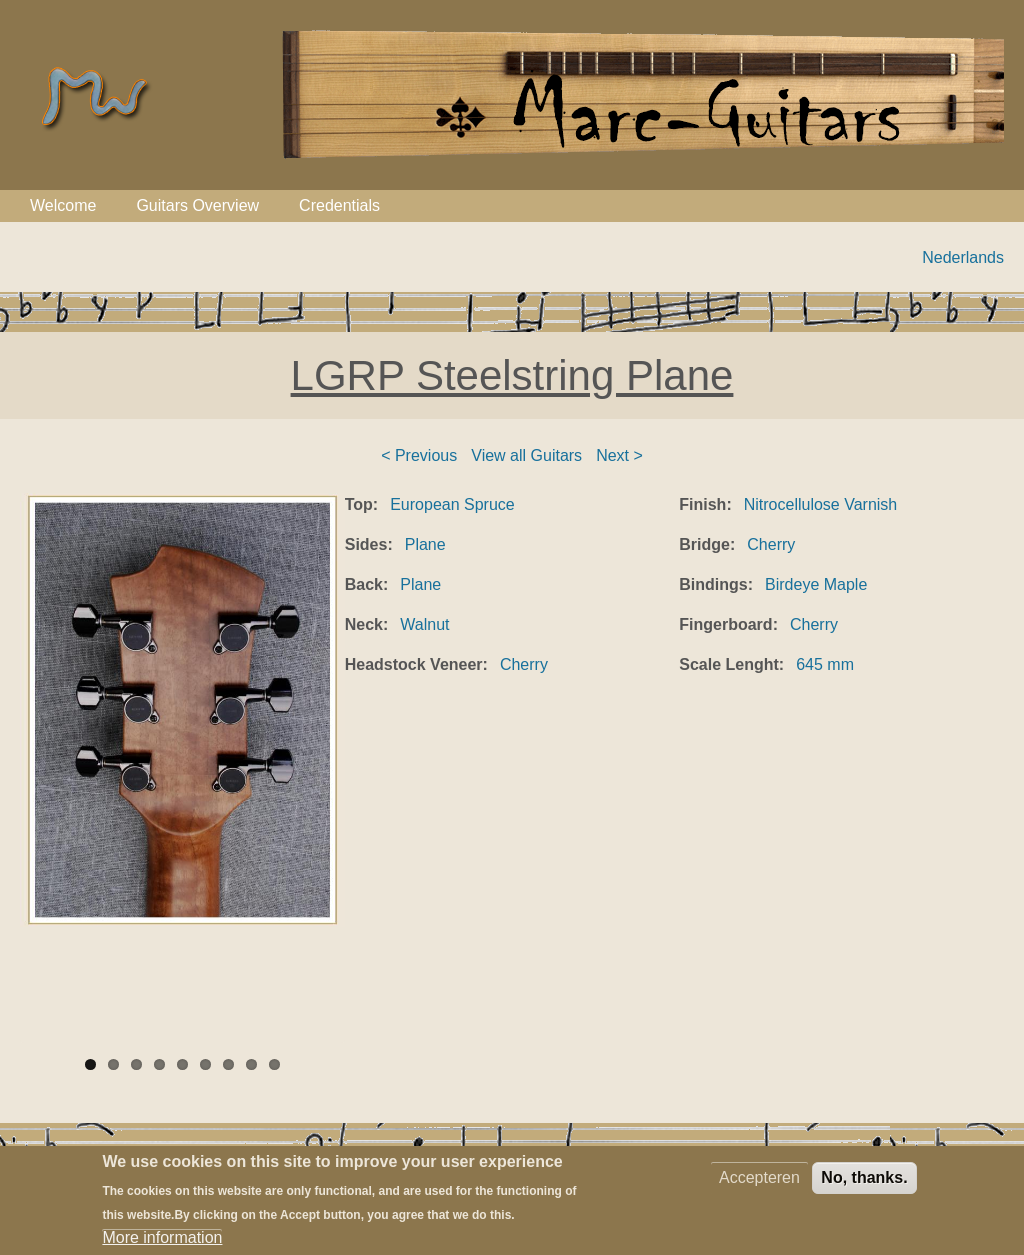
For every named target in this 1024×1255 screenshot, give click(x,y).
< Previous (419, 455)
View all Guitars (526, 455)
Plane (425, 544)
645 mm (825, 664)
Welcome (63, 205)
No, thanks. (864, 1187)
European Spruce (452, 504)
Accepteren (759, 1187)
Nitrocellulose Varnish (821, 504)
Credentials (339, 205)
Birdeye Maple (816, 584)
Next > (619, 455)
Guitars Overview (197, 205)
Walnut (424, 624)
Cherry (524, 664)
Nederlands (963, 257)
